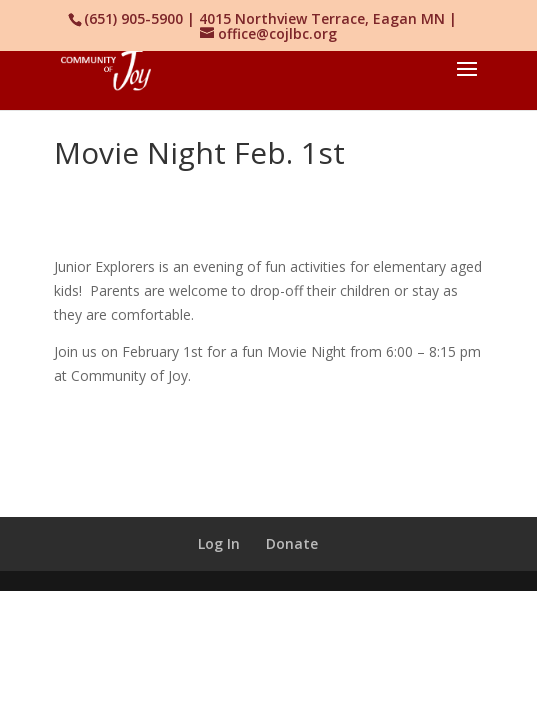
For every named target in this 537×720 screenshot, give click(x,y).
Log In (219, 543)
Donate (292, 543)
